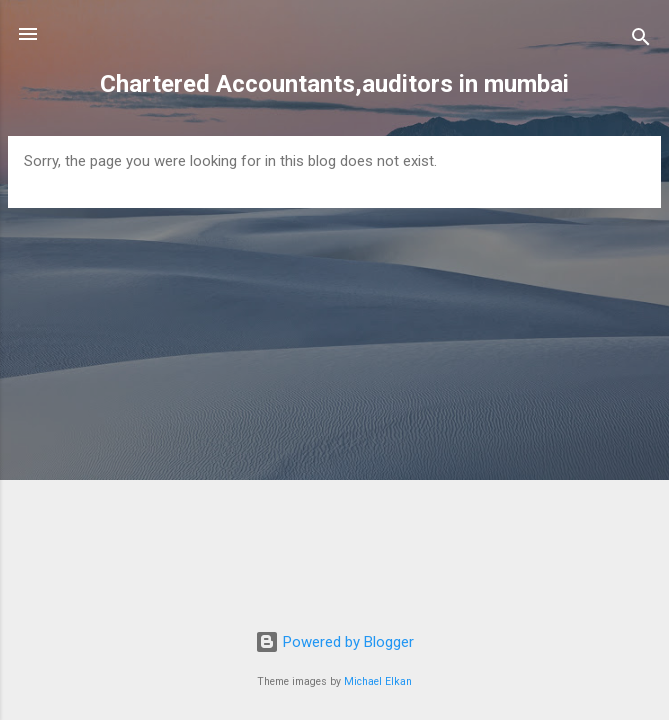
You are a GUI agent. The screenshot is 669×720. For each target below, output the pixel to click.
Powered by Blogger (334, 642)
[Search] (641, 40)
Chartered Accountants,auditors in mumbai (334, 84)
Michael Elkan (378, 681)
